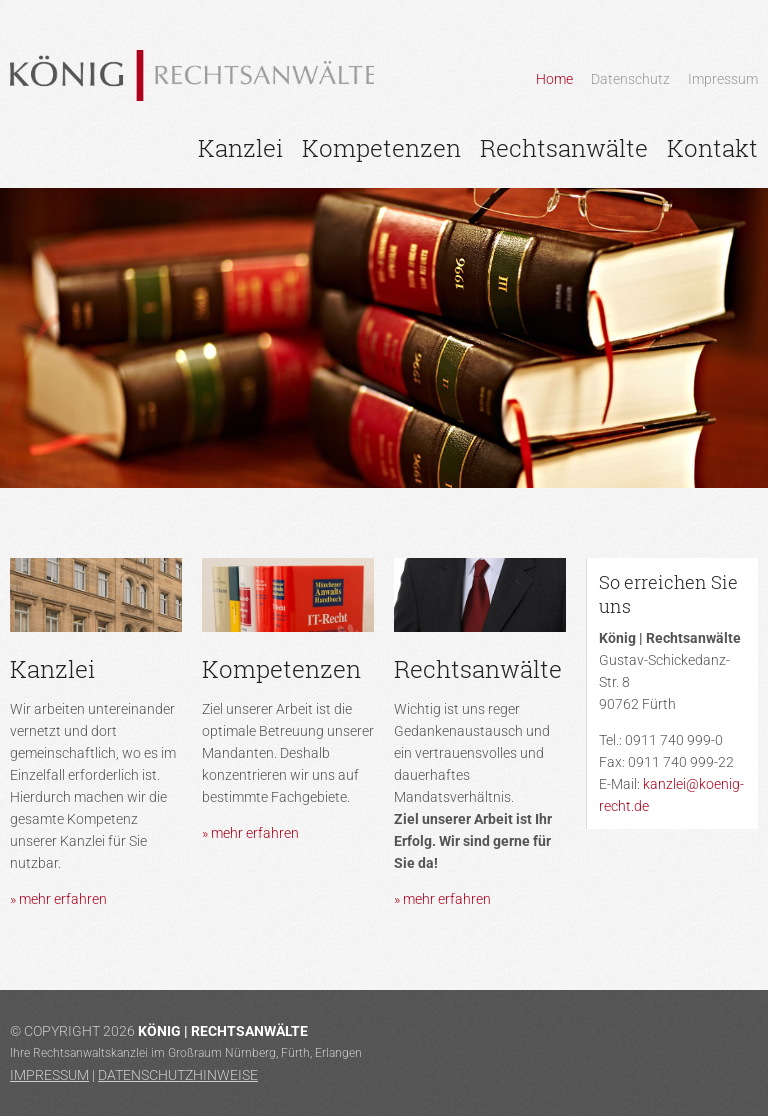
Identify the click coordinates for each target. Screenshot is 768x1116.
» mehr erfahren (58, 899)
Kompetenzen (381, 148)
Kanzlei (240, 148)
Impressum (723, 79)
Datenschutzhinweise (178, 1075)
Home (554, 79)
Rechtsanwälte (564, 148)
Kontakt (712, 148)
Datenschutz (630, 79)
